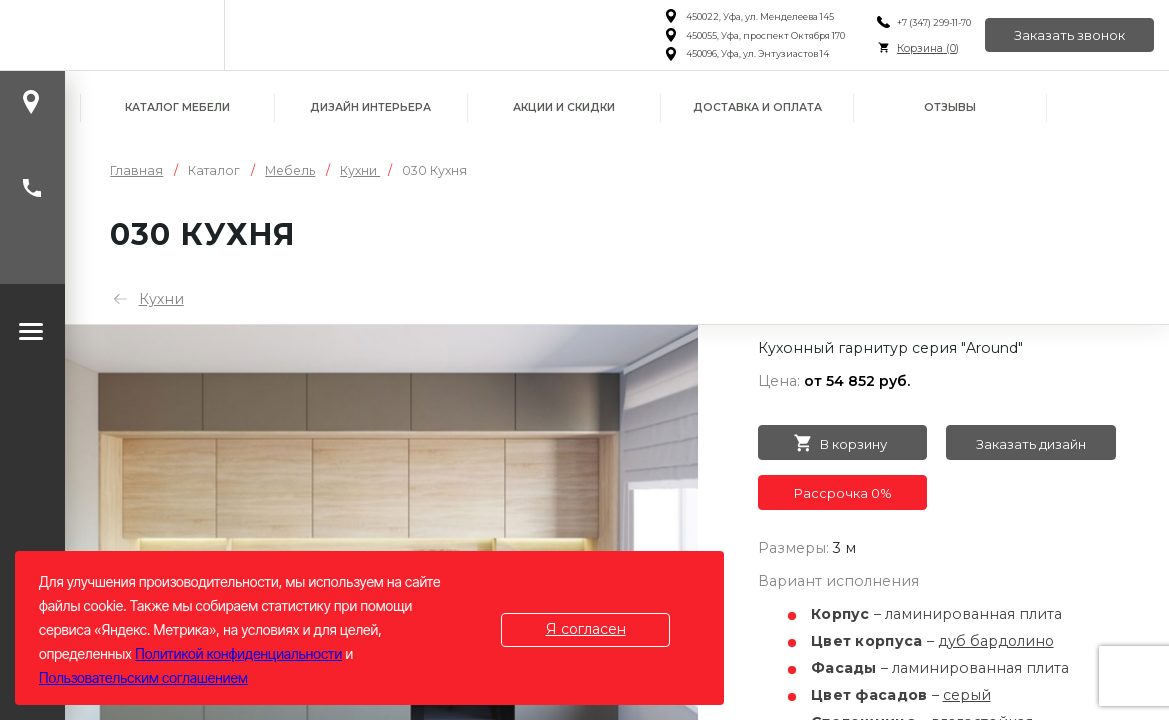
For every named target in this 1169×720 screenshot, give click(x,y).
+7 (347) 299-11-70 (933, 22)
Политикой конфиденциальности (238, 653)
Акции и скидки (564, 107)
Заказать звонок (1069, 35)
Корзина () (927, 48)
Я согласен (586, 629)
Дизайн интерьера (370, 107)
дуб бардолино (997, 641)
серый (967, 695)
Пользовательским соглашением (143, 677)
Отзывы (950, 107)
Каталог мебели (177, 107)
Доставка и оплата (757, 107)
